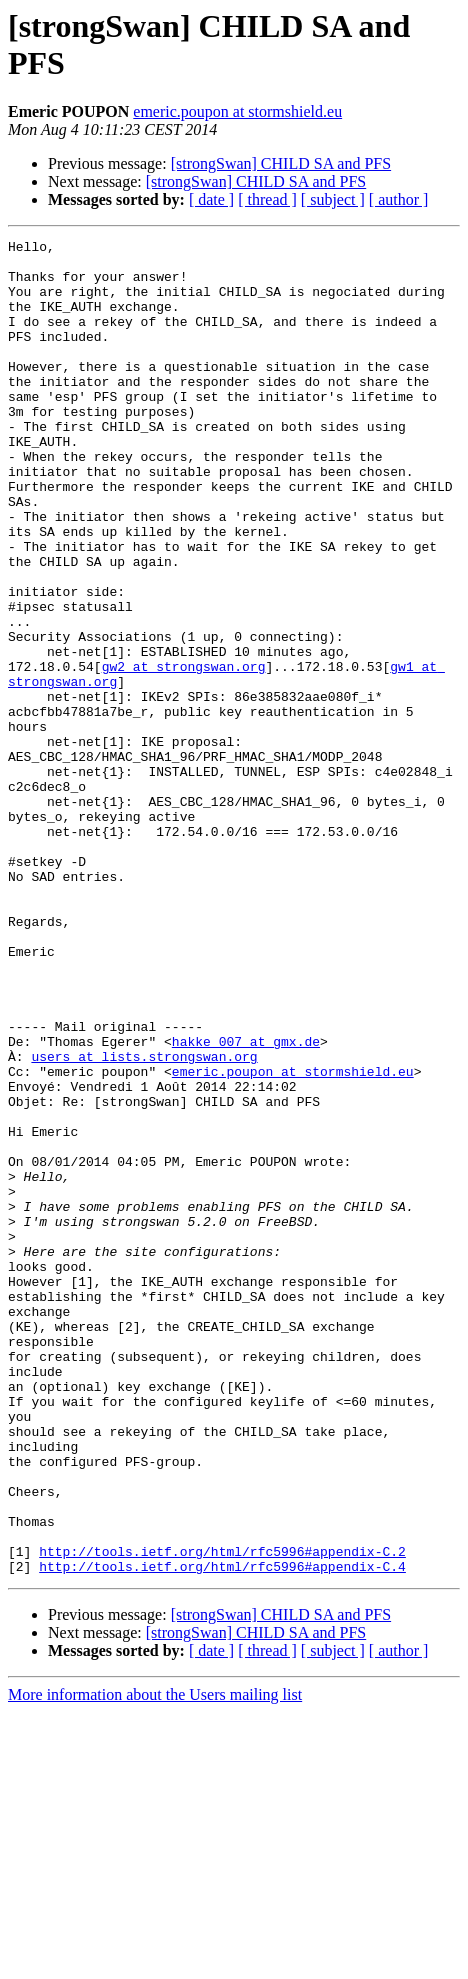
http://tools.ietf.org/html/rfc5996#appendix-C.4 (222, 1833)
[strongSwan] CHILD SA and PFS (281, 163)
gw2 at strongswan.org (184, 753)
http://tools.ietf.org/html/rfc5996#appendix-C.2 (222, 1815)
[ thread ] (267, 199)
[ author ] (399, 199)
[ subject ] (333, 199)
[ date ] (211, 199)
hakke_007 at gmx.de (246, 1203)
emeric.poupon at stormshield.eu (237, 111)
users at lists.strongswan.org (144, 1221)
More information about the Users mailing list (155, 1961)
